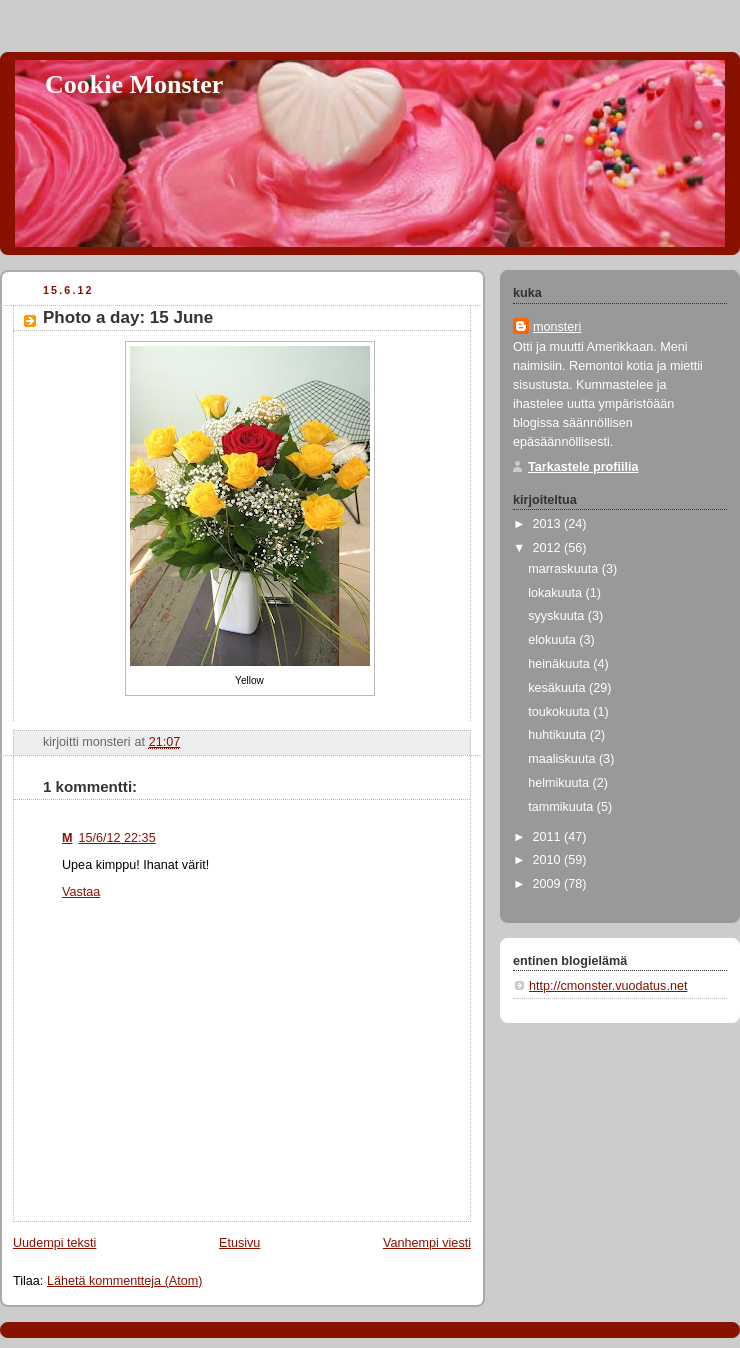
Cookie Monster (134, 84)
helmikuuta (560, 783)
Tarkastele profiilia (583, 467)
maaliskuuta (563, 759)
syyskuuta (558, 616)
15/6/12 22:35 (117, 838)
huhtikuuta (559, 735)
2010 (549, 860)
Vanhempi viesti (427, 1243)
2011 (549, 837)
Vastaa (81, 892)
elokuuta (553, 640)
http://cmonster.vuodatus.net (608, 986)
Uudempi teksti (54, 1243)
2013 (549, 524)
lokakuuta (556, 593)
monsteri (557, 327)
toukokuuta (560, 712)
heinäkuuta (560, 664)
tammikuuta (562, 807)
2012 (549, 548)
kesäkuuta (558, 688)
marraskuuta (565, 569)
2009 (549, 884)
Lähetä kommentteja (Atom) (125, 1281)
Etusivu (239, 1243)
